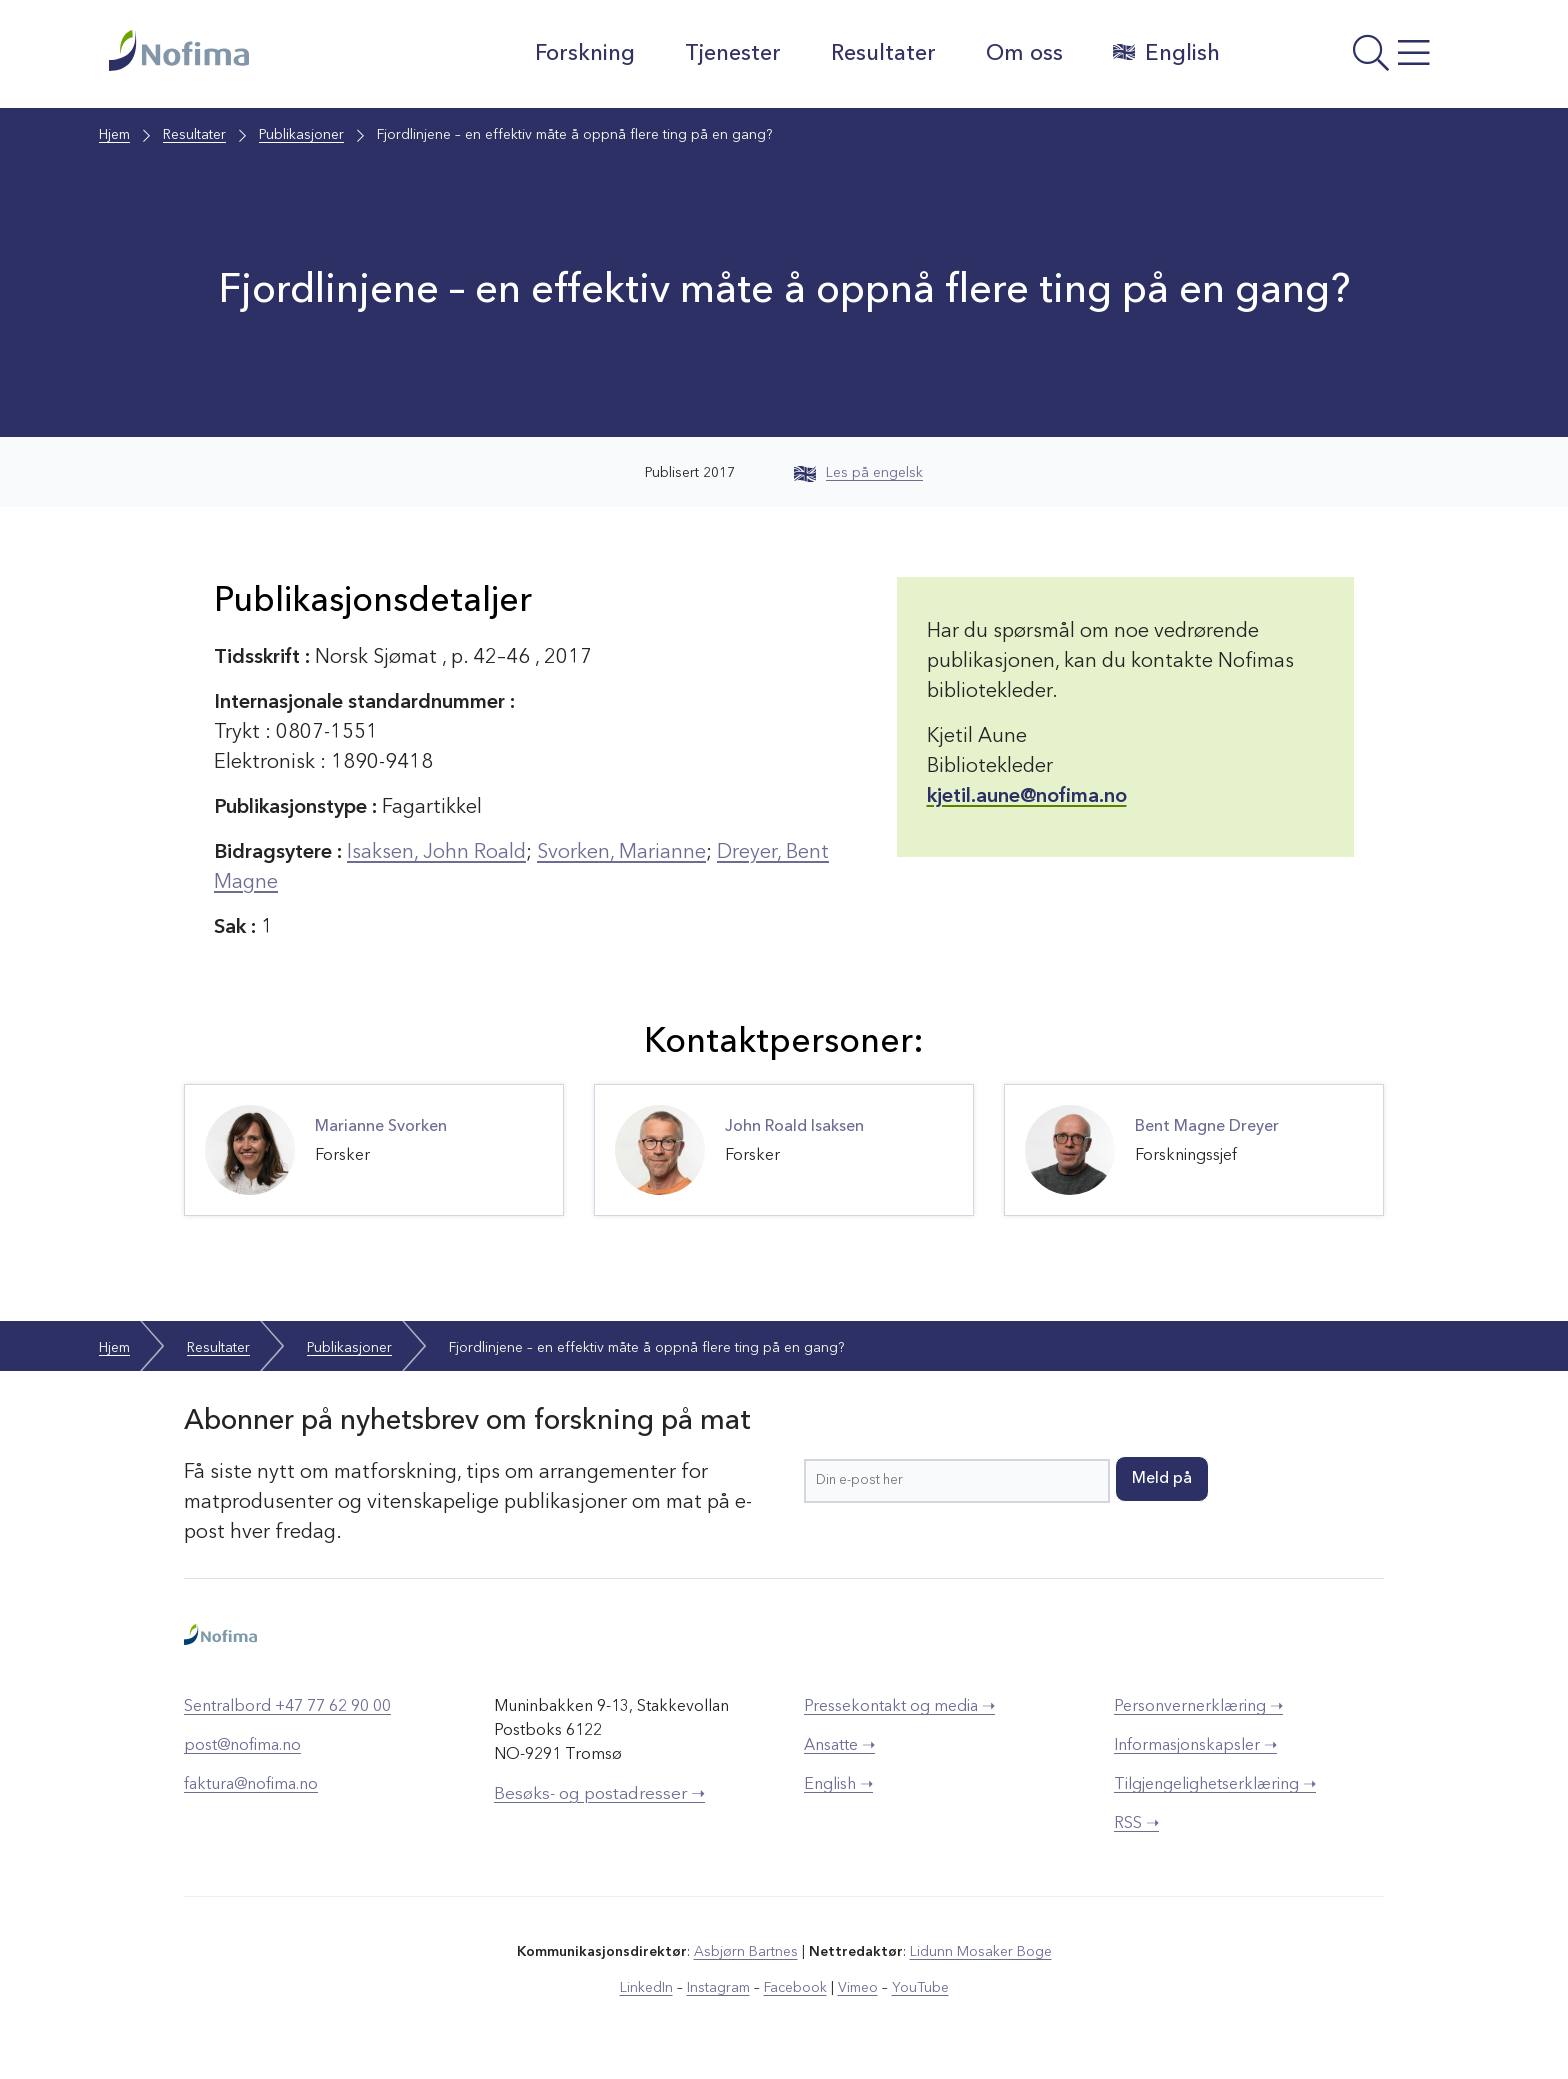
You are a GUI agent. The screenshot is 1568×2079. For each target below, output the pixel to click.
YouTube (920, 1988)
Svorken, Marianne (621, 853)
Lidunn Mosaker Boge (981, 1952)
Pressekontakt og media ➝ (899, 1707)
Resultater (883, 54)
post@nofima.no (242, 1746)
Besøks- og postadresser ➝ (599, 1794)
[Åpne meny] (1349, 59)
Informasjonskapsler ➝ (1195, 1746)
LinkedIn (646, 1988)
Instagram (718, 1988)
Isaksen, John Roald (436, 853)
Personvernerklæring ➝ (1198, 1707)
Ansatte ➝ (839, 1746)
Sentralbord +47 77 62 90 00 (287, 1707)
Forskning (585, 54)
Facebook (795, 1988)
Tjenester (733, 54)
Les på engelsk (858, 473)
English (1166, 53)
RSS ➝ (1136, 1824)
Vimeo (858, 1988)
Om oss (1024, 54)
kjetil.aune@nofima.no (1027, 797)
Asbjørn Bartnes (746, 1952)
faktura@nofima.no (251, 1785)
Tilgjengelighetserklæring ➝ (1215, 1785)
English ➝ (838, 1785)
